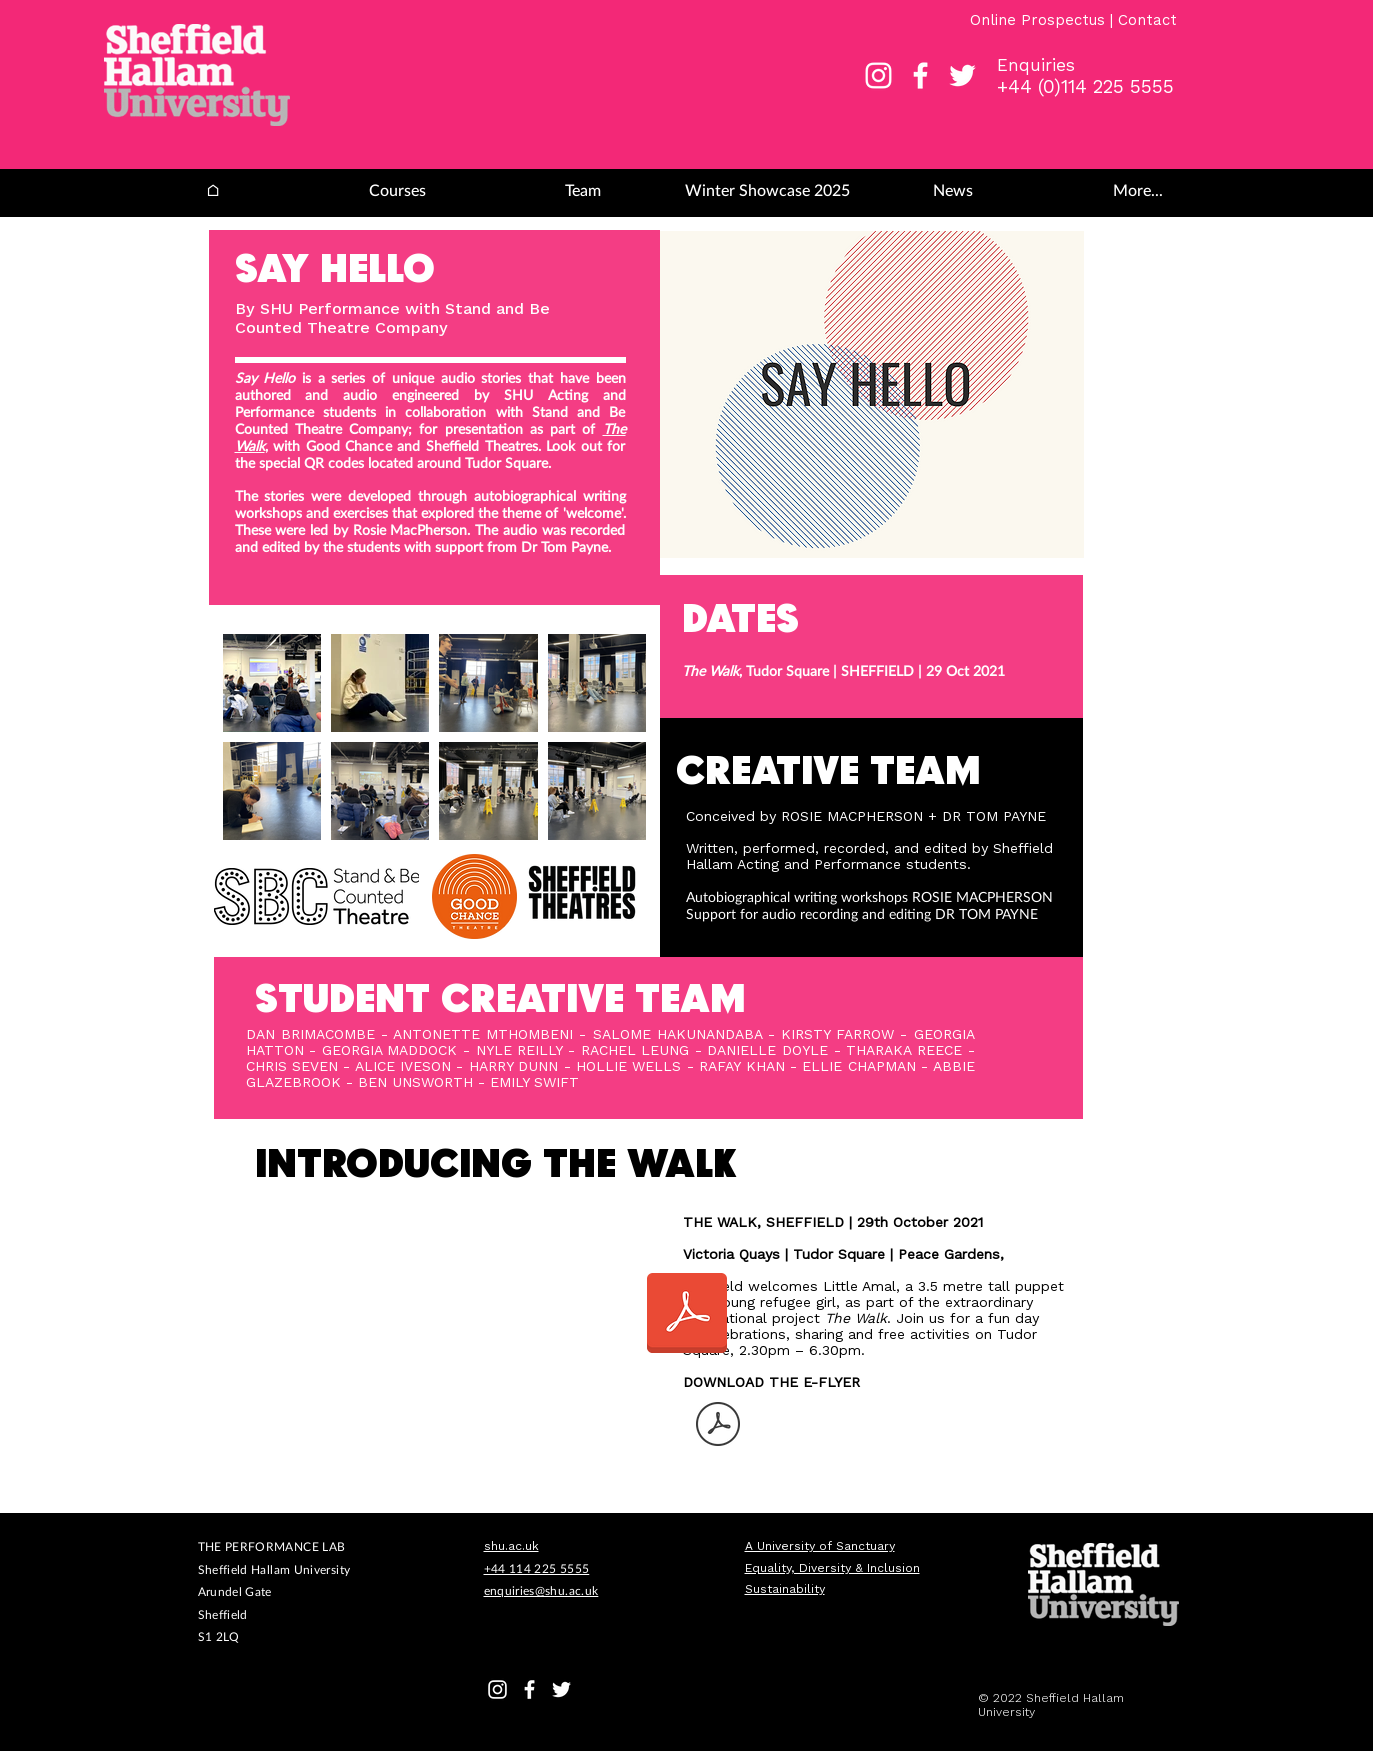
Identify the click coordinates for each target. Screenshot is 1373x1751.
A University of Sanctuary (820, 1546)
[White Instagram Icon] (878, 75)
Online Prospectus (1040, 20)
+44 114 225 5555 (537, 1568)
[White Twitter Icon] (962, 75)
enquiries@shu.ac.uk (541, 1590)
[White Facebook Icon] (920, 75)
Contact (1147, 20)
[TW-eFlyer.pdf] (718, 1426)
